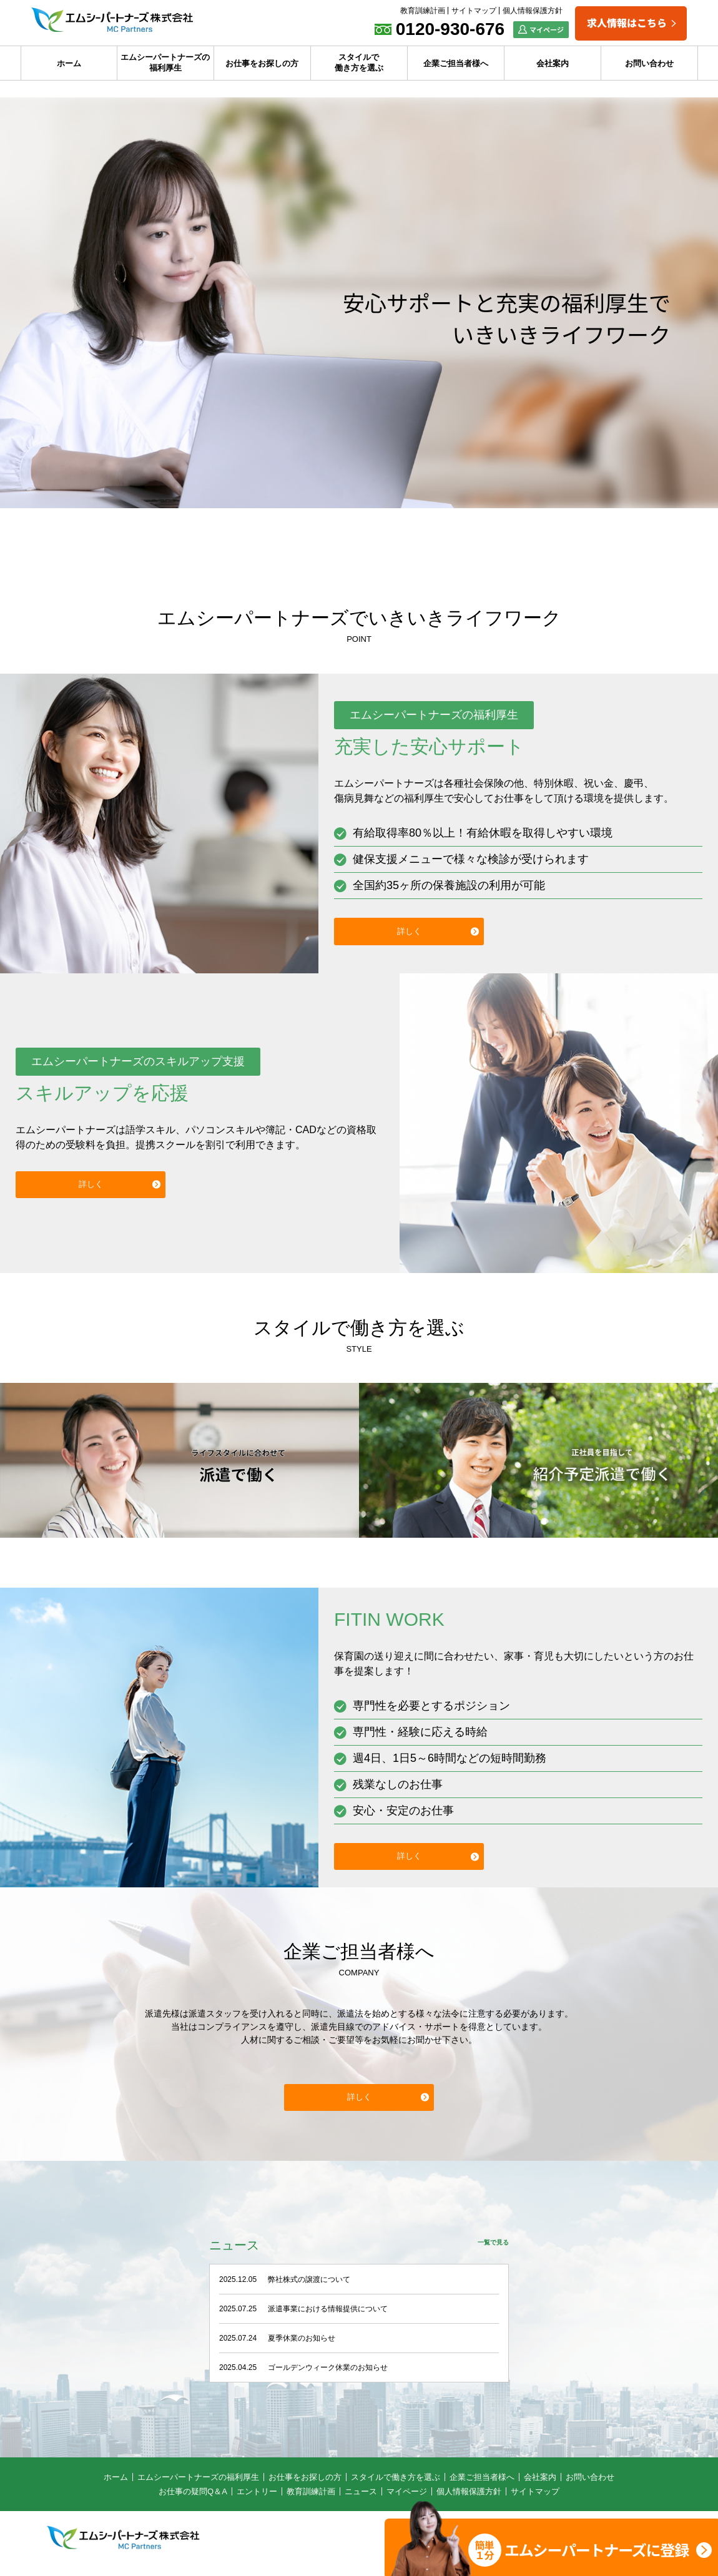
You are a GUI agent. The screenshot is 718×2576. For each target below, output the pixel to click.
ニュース (361, 2499)
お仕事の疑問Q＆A (193, 2499)
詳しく (409, 931)
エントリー (257, 2499)
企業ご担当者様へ (455, 63)
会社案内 (552, 63)
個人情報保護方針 (533, 10)
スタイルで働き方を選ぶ (359, 62)
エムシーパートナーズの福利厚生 (165, 62)
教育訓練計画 (422, 10)
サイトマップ (473, 10)
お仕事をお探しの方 (261, 63)
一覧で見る (490, 2252)
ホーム (69, 63)
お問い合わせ (649, 63)
